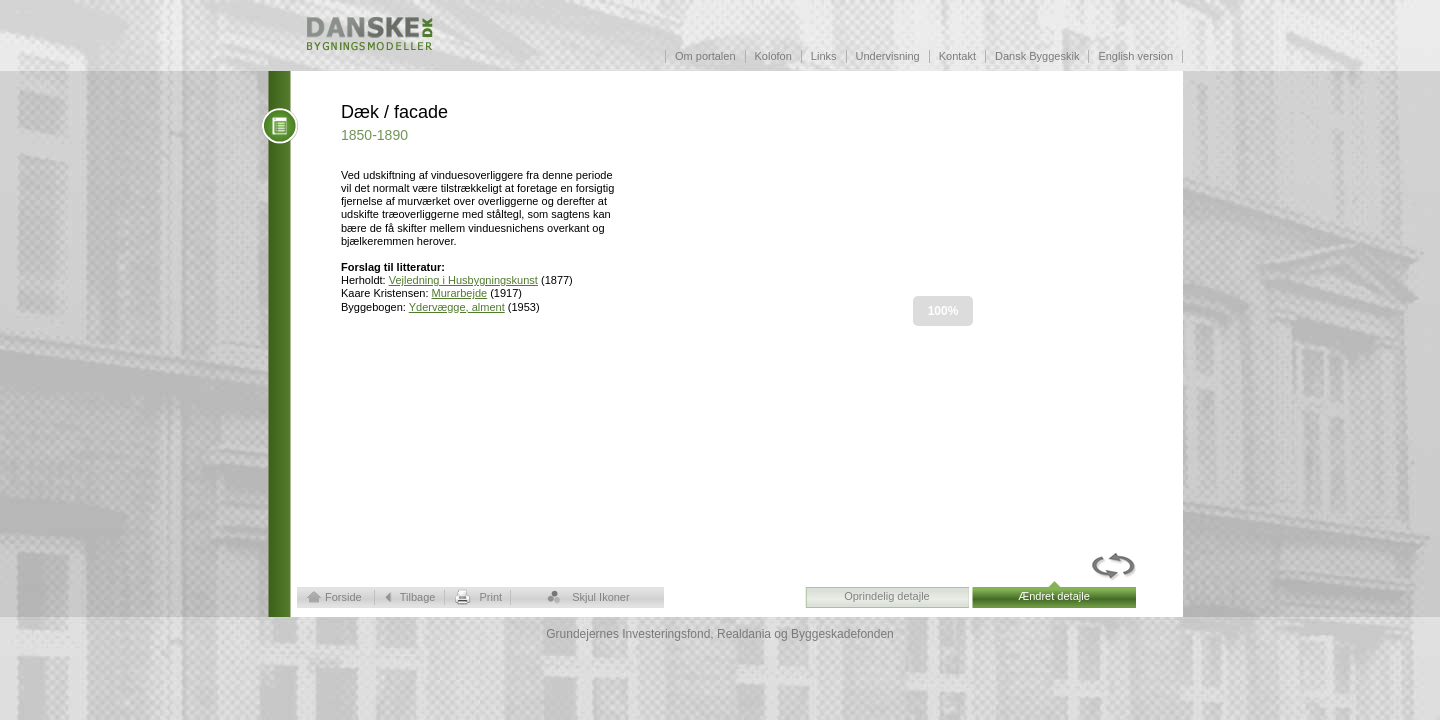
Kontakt (957, 56)
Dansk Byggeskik (1037, 56)
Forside (343, 597)
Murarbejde (460, 293)
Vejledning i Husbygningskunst (463, 280)
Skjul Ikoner (600, 597)
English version (1135, 56)
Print (490, 597)
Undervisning (888, 56)
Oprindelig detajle (887, 596)
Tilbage (418, 597)
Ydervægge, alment (457, 307)
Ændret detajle (1054, 596)
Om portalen (705, 56)
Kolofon (773, 56)
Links (824, 56)
